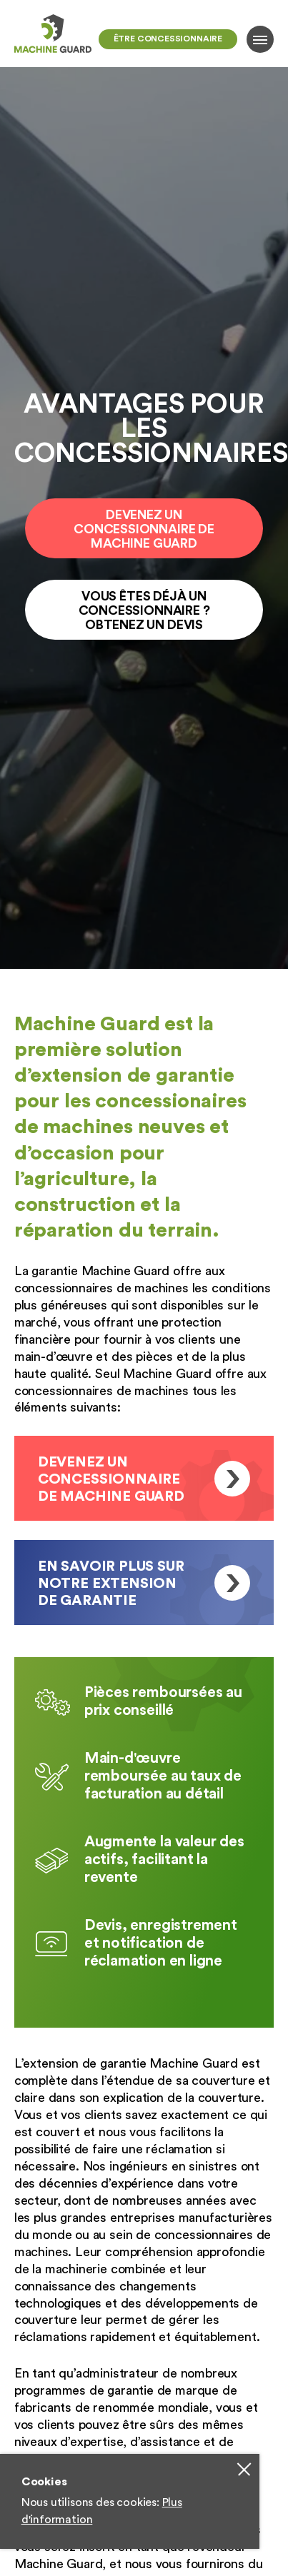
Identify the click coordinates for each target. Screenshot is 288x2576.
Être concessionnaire (168, 38)
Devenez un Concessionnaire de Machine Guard (144, 529)
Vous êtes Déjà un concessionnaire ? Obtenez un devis (144, 610)
